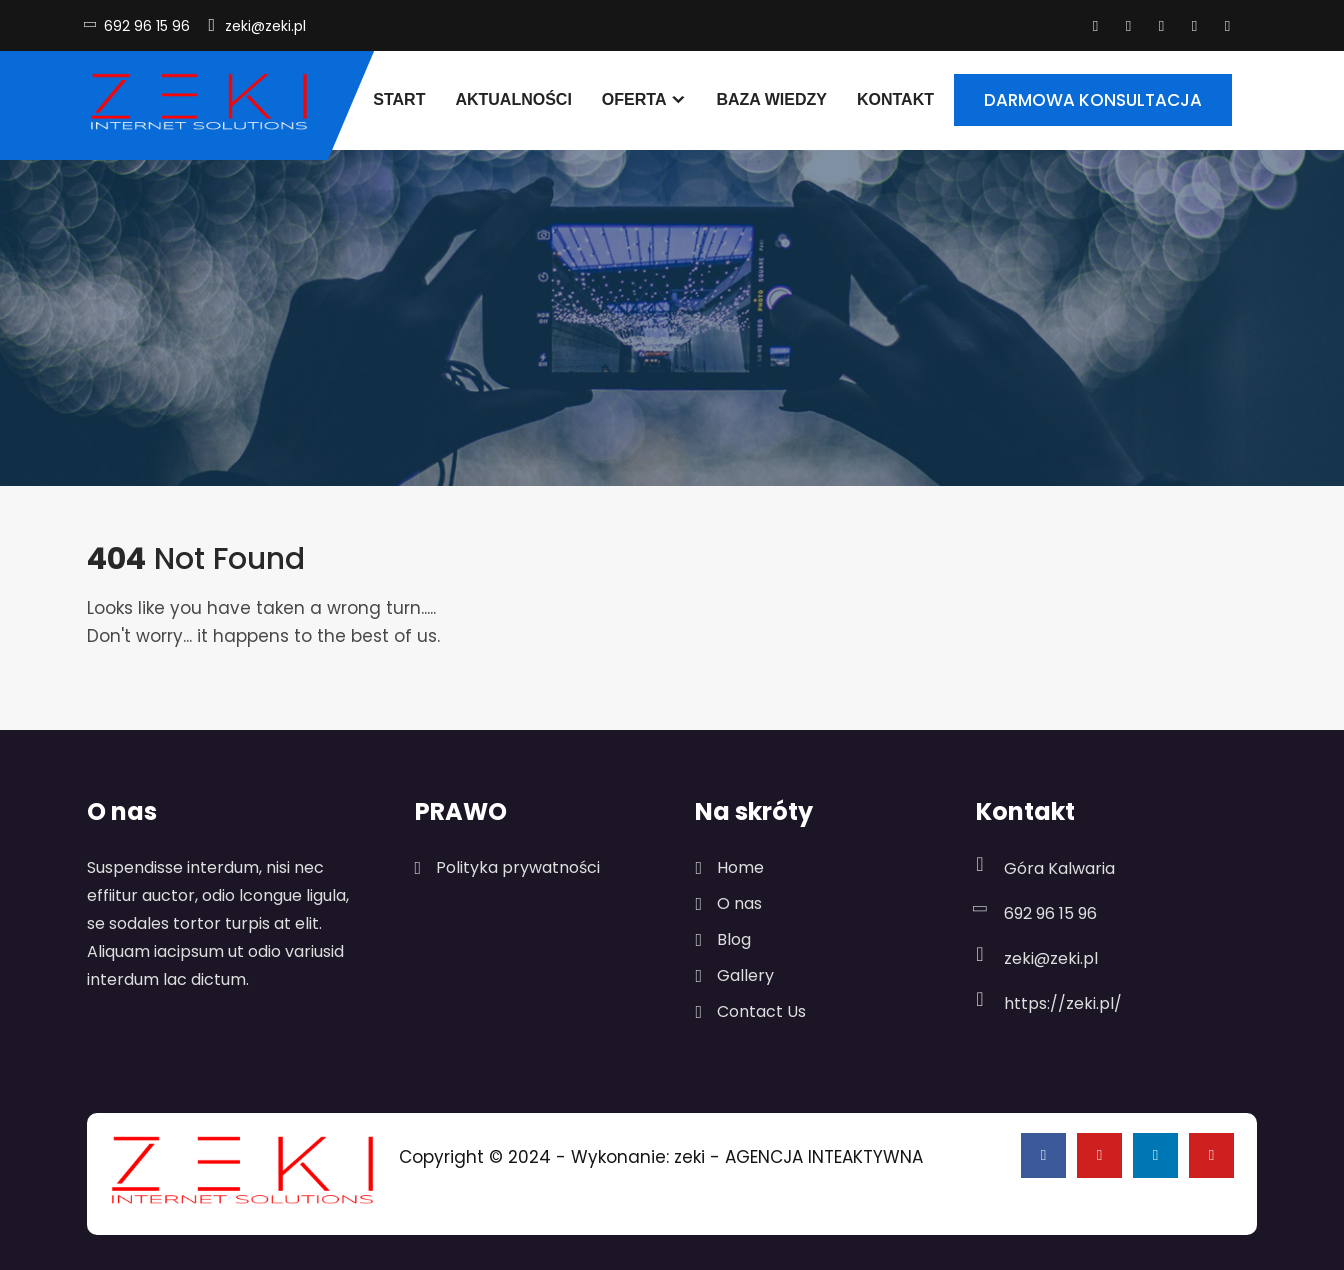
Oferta (634, 99)
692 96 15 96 (147, 26)
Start (399, 99)
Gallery (745, 975)
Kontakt (895, 99)
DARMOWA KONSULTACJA (1093, 100)
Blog (734, 939)
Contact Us (761, 1011)
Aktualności (513, 99)
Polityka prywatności (518, 867)
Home (740, 867)
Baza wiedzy (771, 99)
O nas (739, 903)
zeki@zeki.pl (265, 26)
